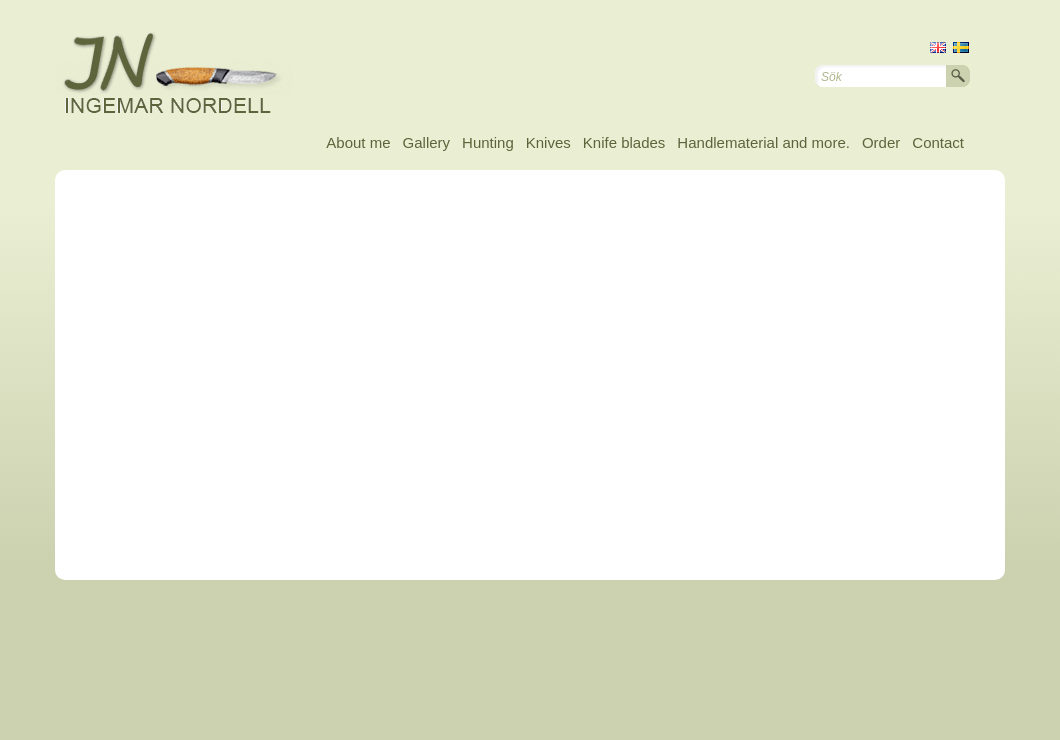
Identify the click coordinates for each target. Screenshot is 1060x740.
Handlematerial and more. (763, 142)
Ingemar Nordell (190, 70)
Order (881, 142)
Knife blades (624, 142)
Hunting (488, 142)
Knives (548, 142)
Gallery (427, 142)
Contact (938, 142)
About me (358, 142)
